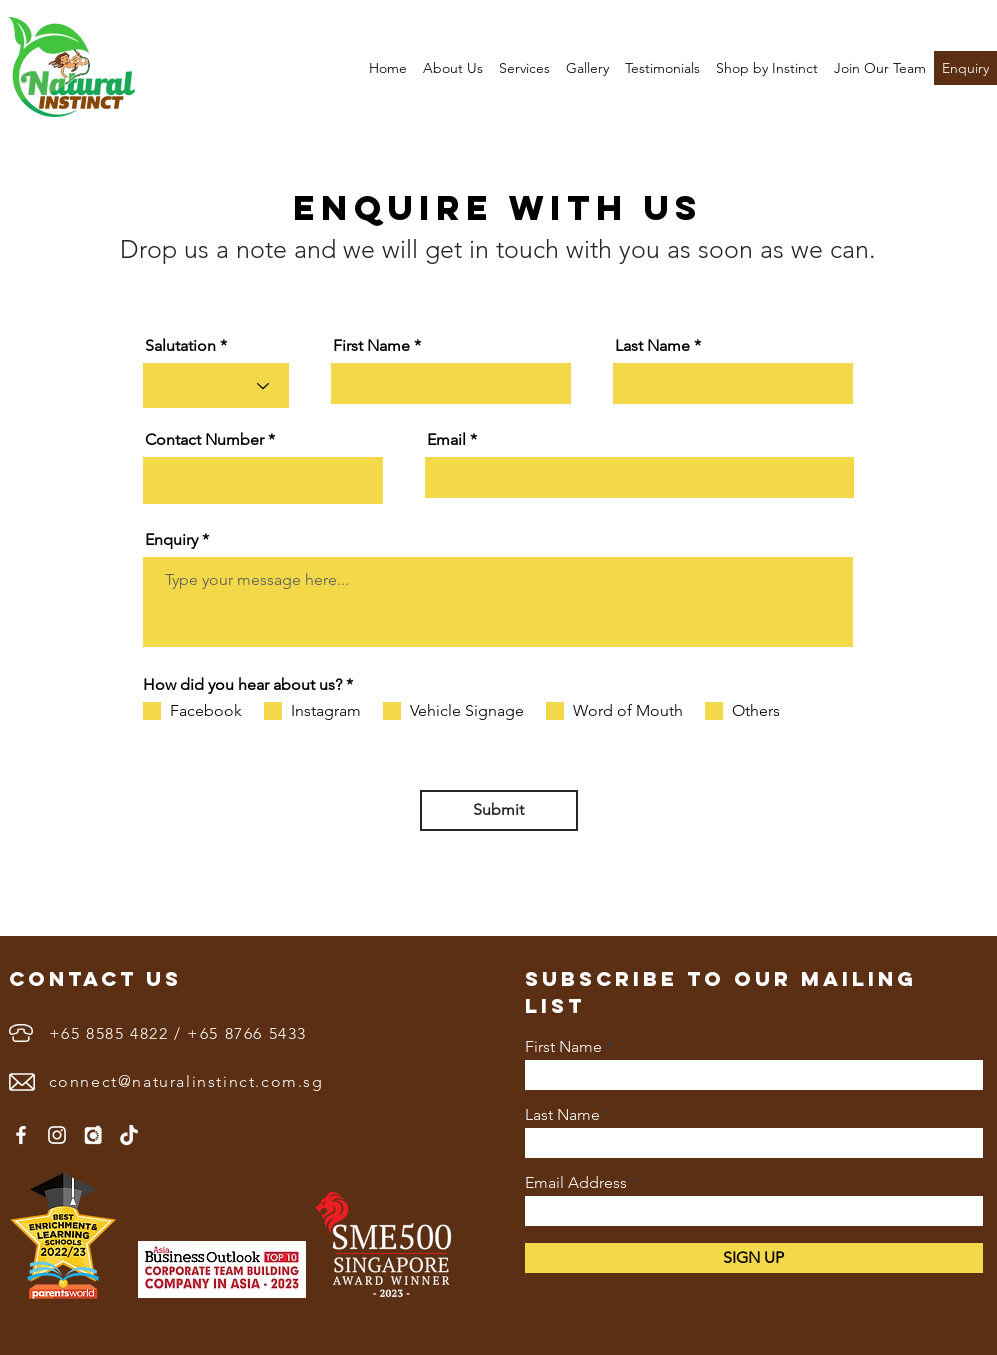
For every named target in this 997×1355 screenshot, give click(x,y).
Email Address (576, 1183)
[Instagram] (57, 1135)
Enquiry (171, 540)
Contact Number (204, 440)
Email (446, 440)
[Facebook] (21, 1135)
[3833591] (93, 1135)
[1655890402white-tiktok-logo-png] (129, 1135)
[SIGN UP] (754, 1258)
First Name (371, 346)
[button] (453, 68)
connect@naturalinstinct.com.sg (186, 1081)
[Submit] (499, 810)
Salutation (180, 346)
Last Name (652, 346)
